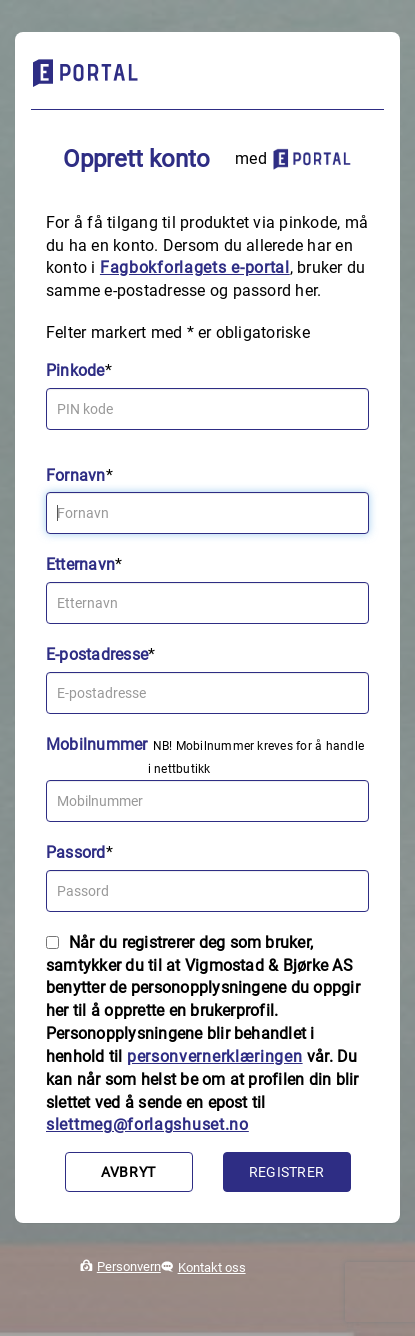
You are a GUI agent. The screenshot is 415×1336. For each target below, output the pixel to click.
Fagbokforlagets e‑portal (195, 267)
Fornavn (76, 475)
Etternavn (80, 564)
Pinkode (75, 370)
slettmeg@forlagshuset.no (147, 1124)
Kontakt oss (212, 1267)
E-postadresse (97, 654)
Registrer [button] (286, 1172)
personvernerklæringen (215, 1056)
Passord (76, 852)
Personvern (129, 1266)
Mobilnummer (97, 744)
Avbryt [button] (128, 1172)
